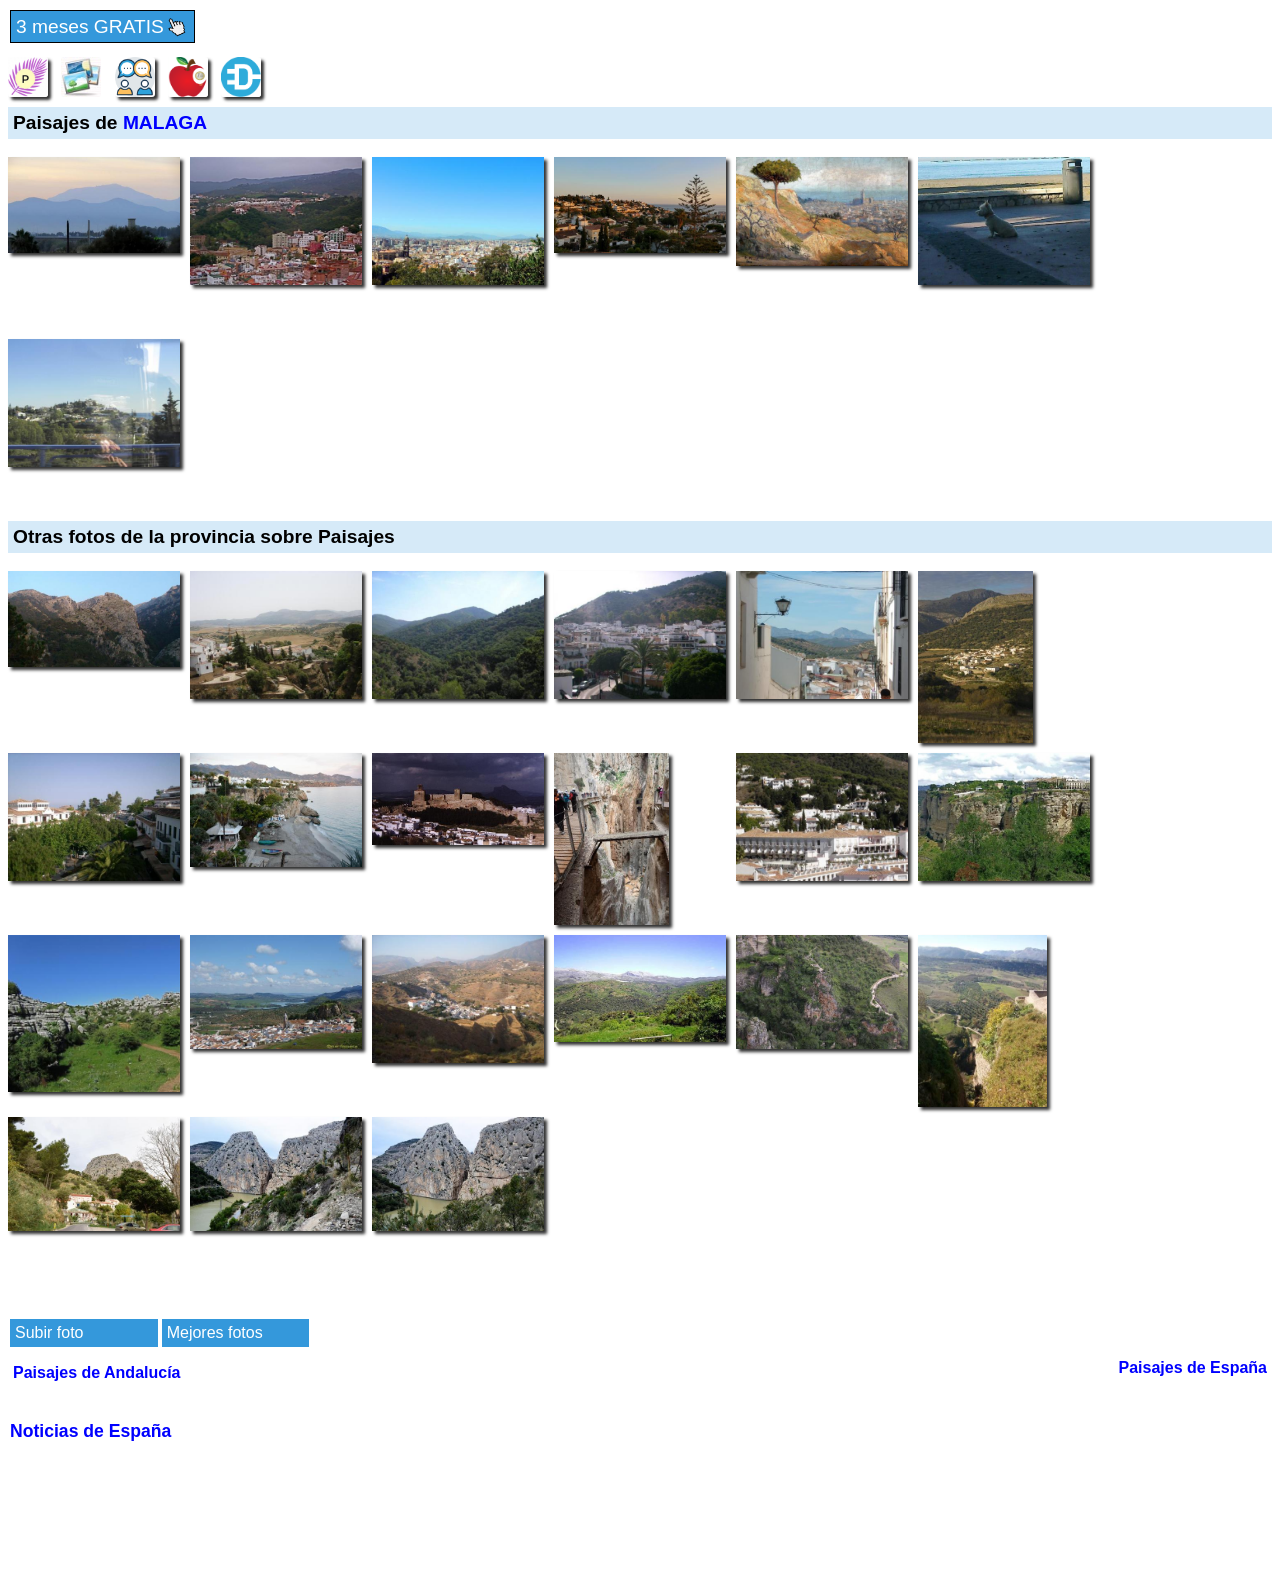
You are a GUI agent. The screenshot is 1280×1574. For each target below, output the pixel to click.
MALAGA (165, 122)
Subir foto (49, 1332)
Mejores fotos (215, 1332)
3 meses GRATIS (102, 27)
